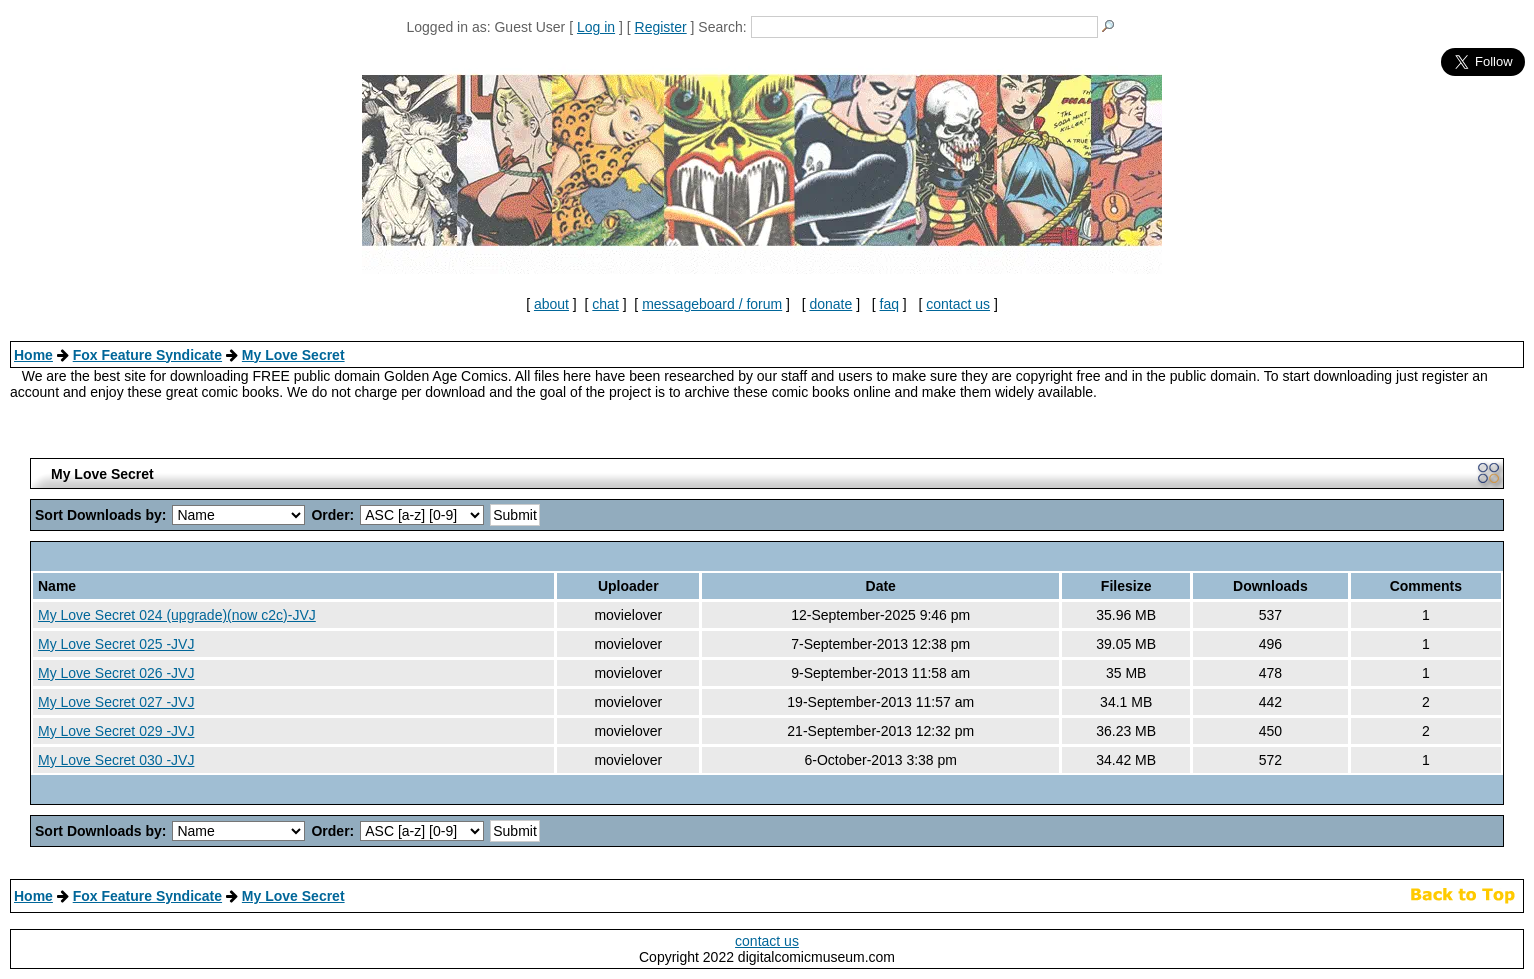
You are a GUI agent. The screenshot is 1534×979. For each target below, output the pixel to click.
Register (661, 27)
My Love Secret (293, 355)
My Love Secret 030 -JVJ (116, 760)
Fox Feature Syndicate (147, 355)
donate (830, 304)
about (551, 304)
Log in (596, 27)
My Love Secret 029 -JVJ (116, 731)
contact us (958, 304)
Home (33, 355)
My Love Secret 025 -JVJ (116, 644)
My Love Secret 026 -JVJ (116, 673)
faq (889, 304)
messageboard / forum (712, 304)
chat (605, 304)
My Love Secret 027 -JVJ (116, 702)
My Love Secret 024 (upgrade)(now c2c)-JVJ (177, 615)
